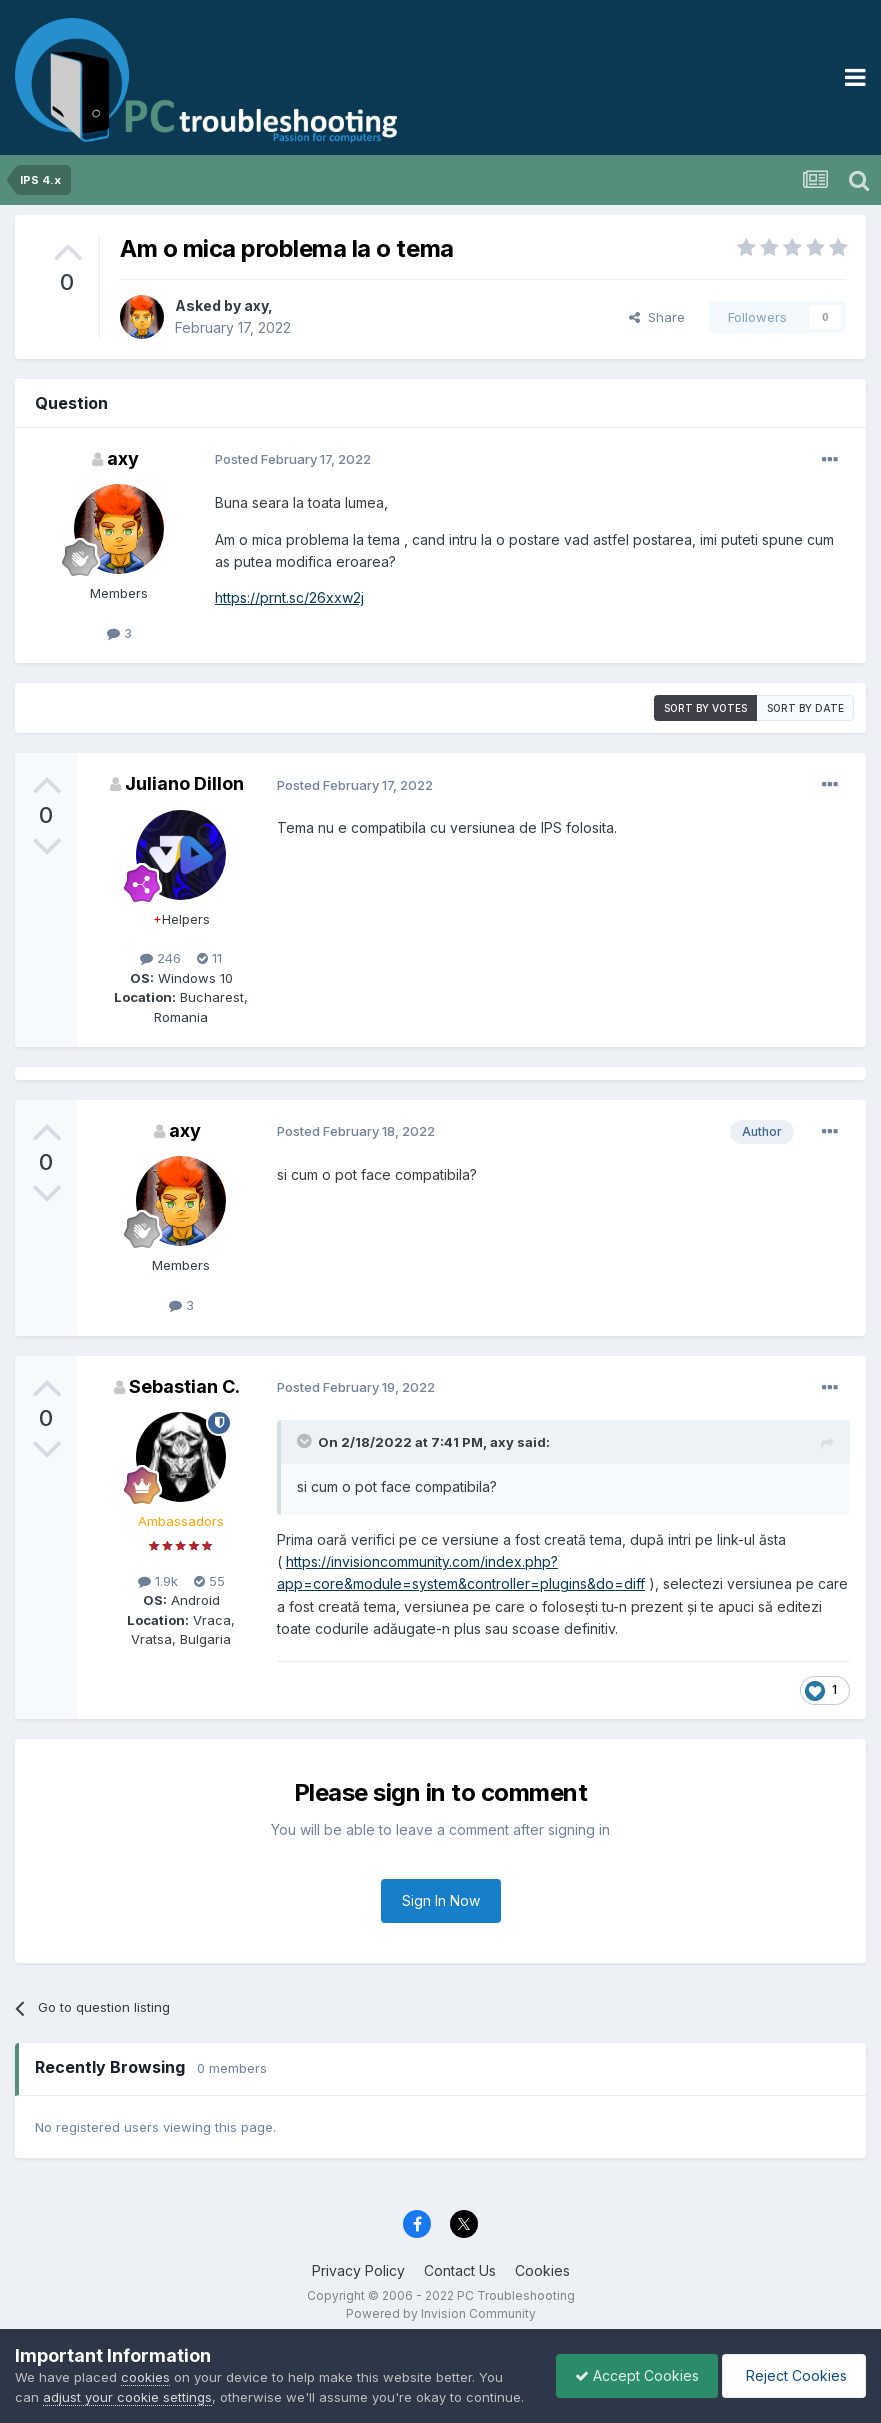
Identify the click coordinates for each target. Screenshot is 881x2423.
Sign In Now (441, 1900)
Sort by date (805, 708)
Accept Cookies (632, 2365)
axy (256, 305)
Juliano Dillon (184, 783)
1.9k (158, 1581)
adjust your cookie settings (127, 2377)
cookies (145, 2357)
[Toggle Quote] (306, 1441)
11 (209, 958)
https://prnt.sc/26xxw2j (289, 597)
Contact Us (460, 2270)
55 (209, 1581)
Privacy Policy (358, 2270)
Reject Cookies (792, 2365)
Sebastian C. (184, 1386)
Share (657, 317)
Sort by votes (705, 708)
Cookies (542, 2270)
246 (160, 958)
